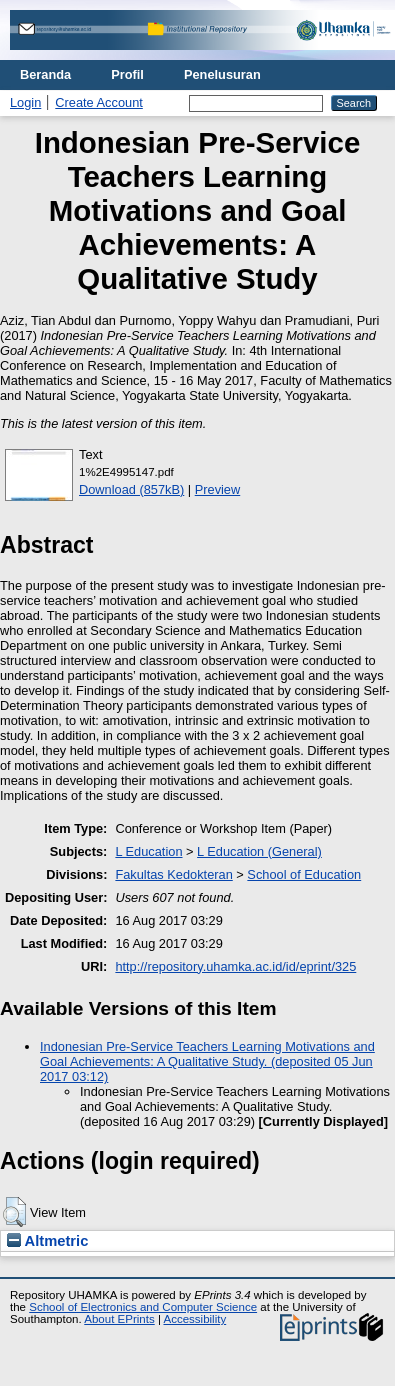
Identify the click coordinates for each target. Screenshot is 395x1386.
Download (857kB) (131, 489)
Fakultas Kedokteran (173, 874)
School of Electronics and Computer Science (143, 1307)
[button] (14, 1212)
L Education (148, 851)
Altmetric (47, 1241)
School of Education (304, 874)
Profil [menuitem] (127, 74)
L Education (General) (259, 851)
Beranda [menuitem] (45, 74)
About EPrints (119, 1319)
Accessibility (194, 1319)
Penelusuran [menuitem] (222, 74)
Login (25, 102)
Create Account (99, 102)
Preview (218, 489)
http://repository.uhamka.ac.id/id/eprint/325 (235, 966)
